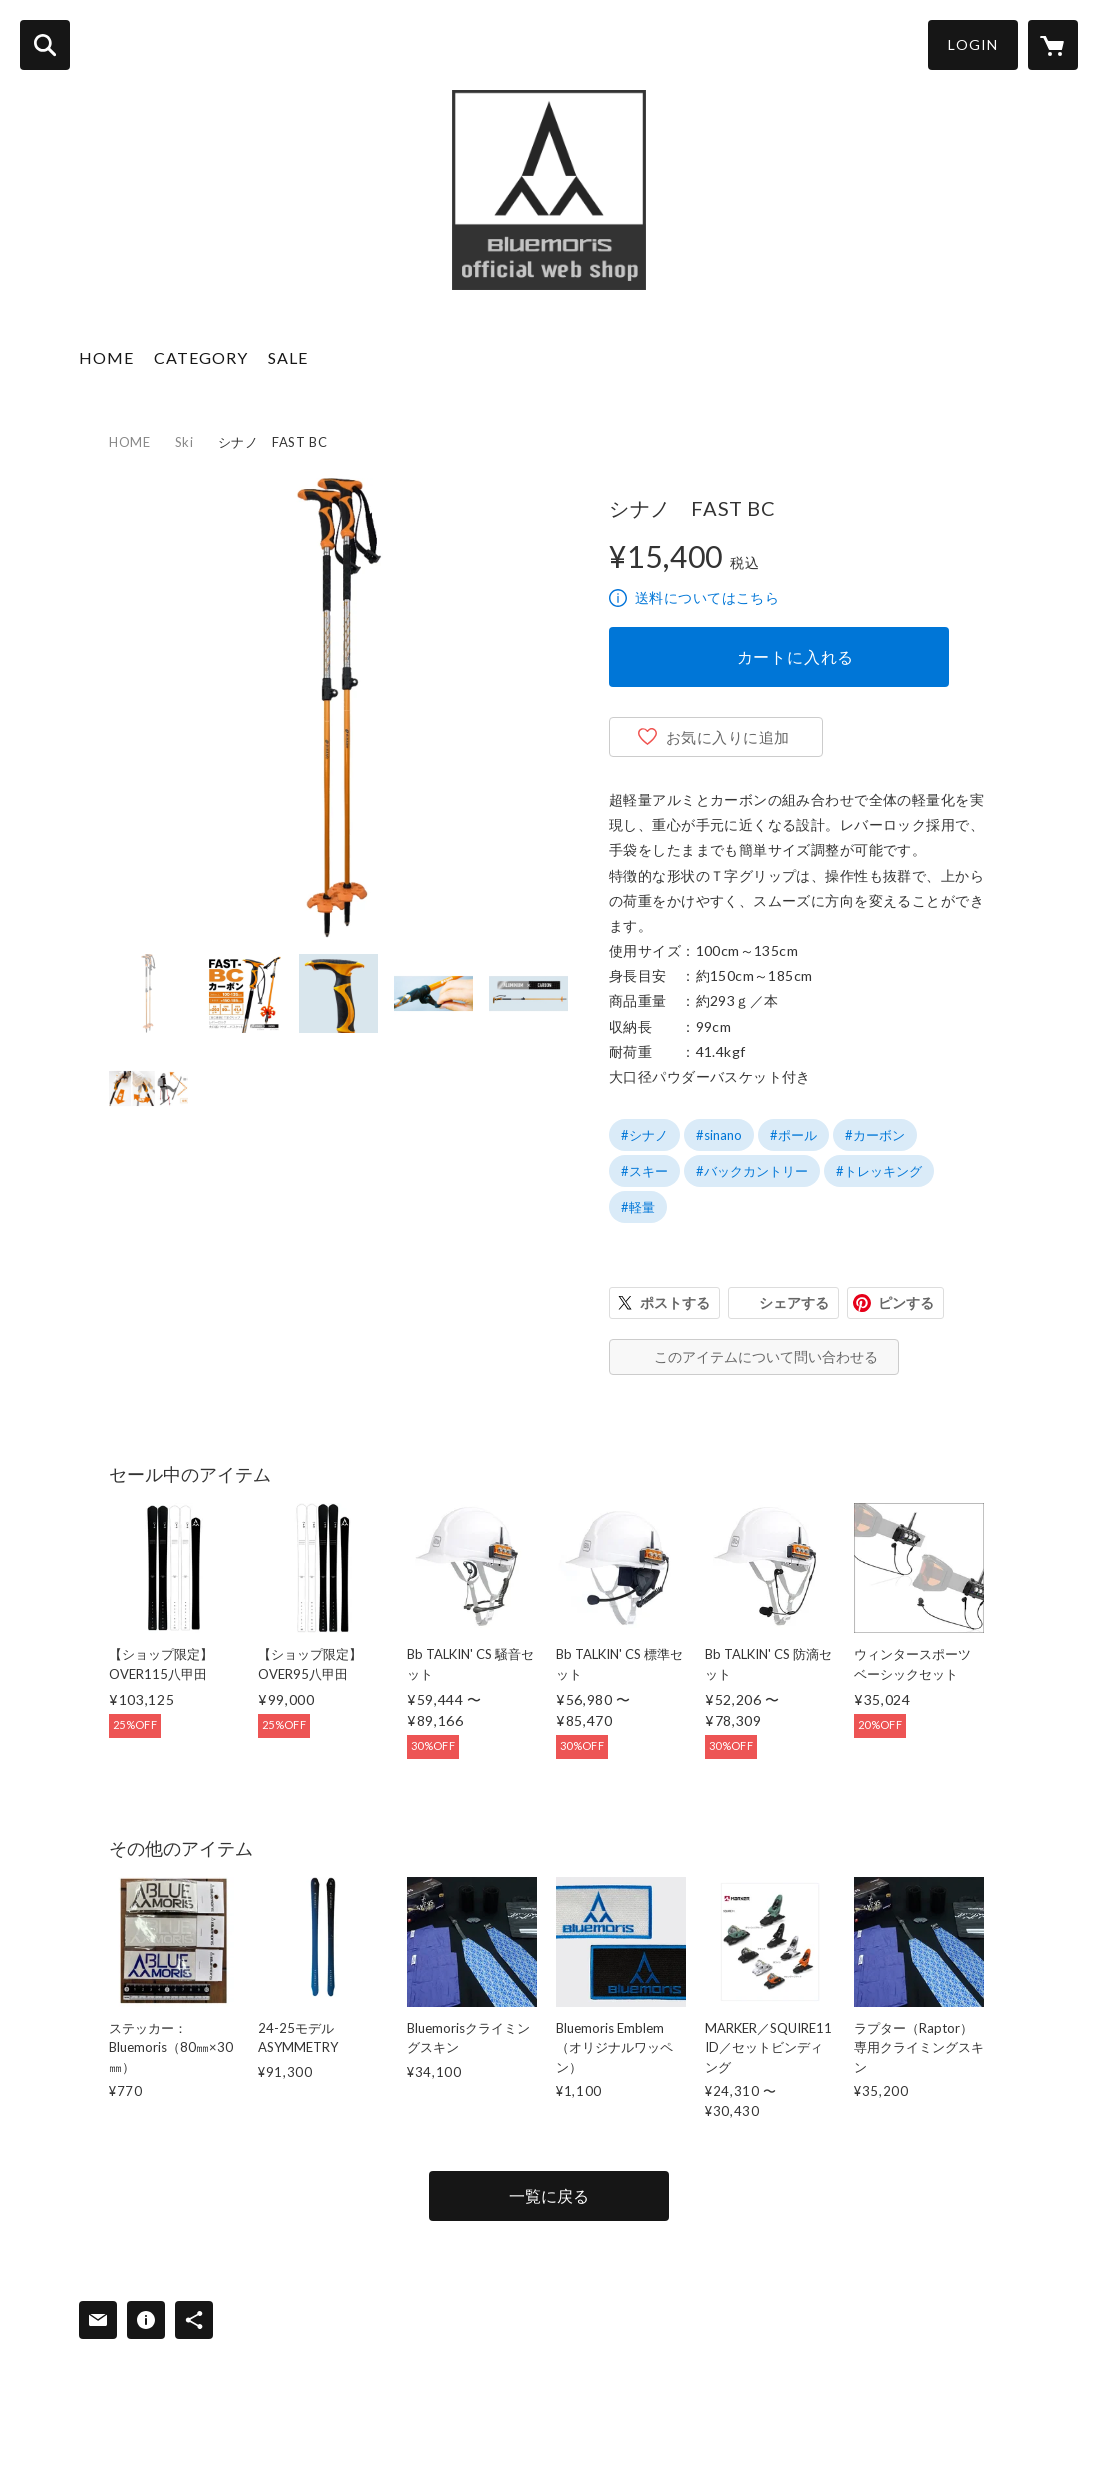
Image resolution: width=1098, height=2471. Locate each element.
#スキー (644, 1171)
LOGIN (973, 44)
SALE (288, 357)
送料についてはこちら (707, 597)
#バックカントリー (752, 1171)
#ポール (793, 1135)
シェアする (794, 1302)
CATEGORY (201, 357)
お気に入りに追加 (728, 737)
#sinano (719, 1135)
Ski (184, 442)
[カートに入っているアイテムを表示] (1053, 45)
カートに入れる (796, 656)
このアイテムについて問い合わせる (766, 1356)
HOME (106, 357)
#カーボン (875, 1135)
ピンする (906, 1302)
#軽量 (638, 1207)
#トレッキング (879, 1171)
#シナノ (644, 1135)
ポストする (675, 1302)
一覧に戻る (549, 2195)
